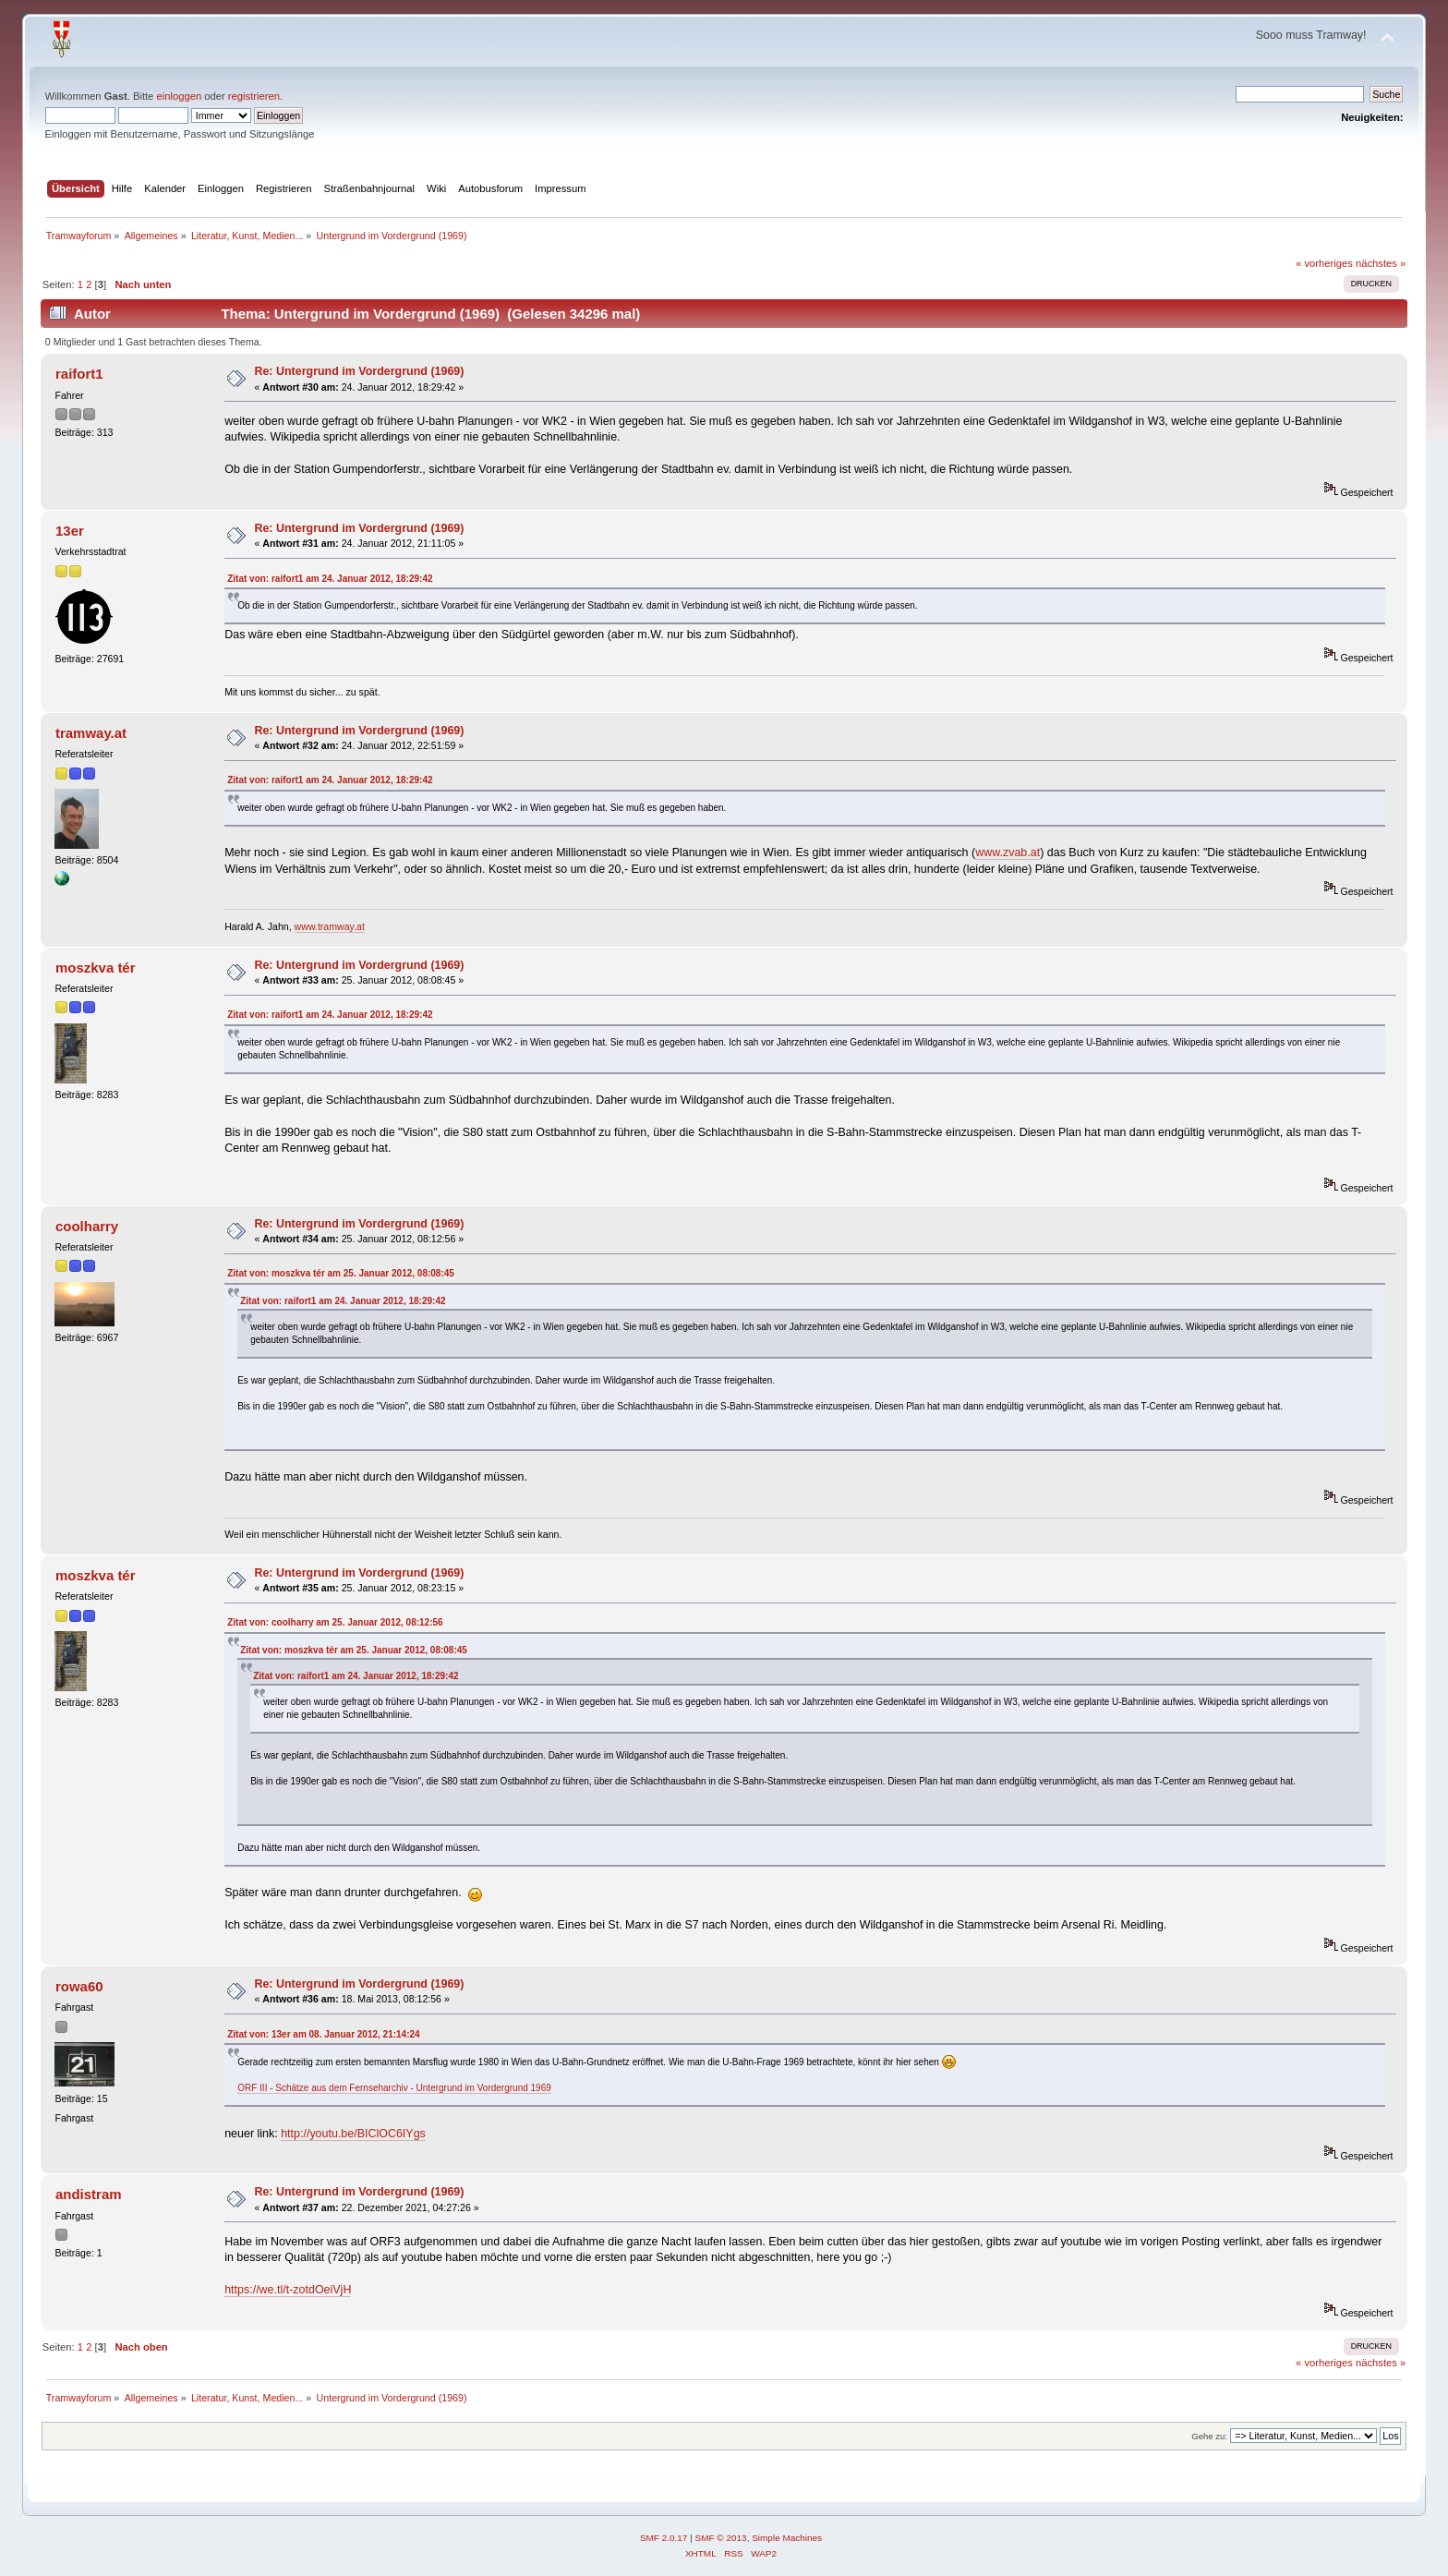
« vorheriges (1324, 263)
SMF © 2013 (721, 2538)
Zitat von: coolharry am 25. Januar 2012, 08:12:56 (334, 1622)
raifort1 (79, 373)
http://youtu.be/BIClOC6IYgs (353, 2133)
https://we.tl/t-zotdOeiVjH (287, 2289)
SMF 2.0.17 (664, 2538)
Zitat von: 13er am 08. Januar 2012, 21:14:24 (323, 2034)
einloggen (178, 96)
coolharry (86, 1226)
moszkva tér (95, 967)
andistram (88, 2194)
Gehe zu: (1209, 2436)
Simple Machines (787, 2538)
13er (69, 530)
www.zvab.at (1007, 852)
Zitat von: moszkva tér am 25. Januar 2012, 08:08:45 (340, 1273)
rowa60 (79, 1986)
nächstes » (1381, 263)
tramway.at (91, 733)
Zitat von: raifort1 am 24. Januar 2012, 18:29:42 (329, 579)
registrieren (254, 96)
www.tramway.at (330, 926)
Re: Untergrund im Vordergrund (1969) (359, 371)
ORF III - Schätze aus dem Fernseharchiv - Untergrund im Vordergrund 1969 (394, 2088)
